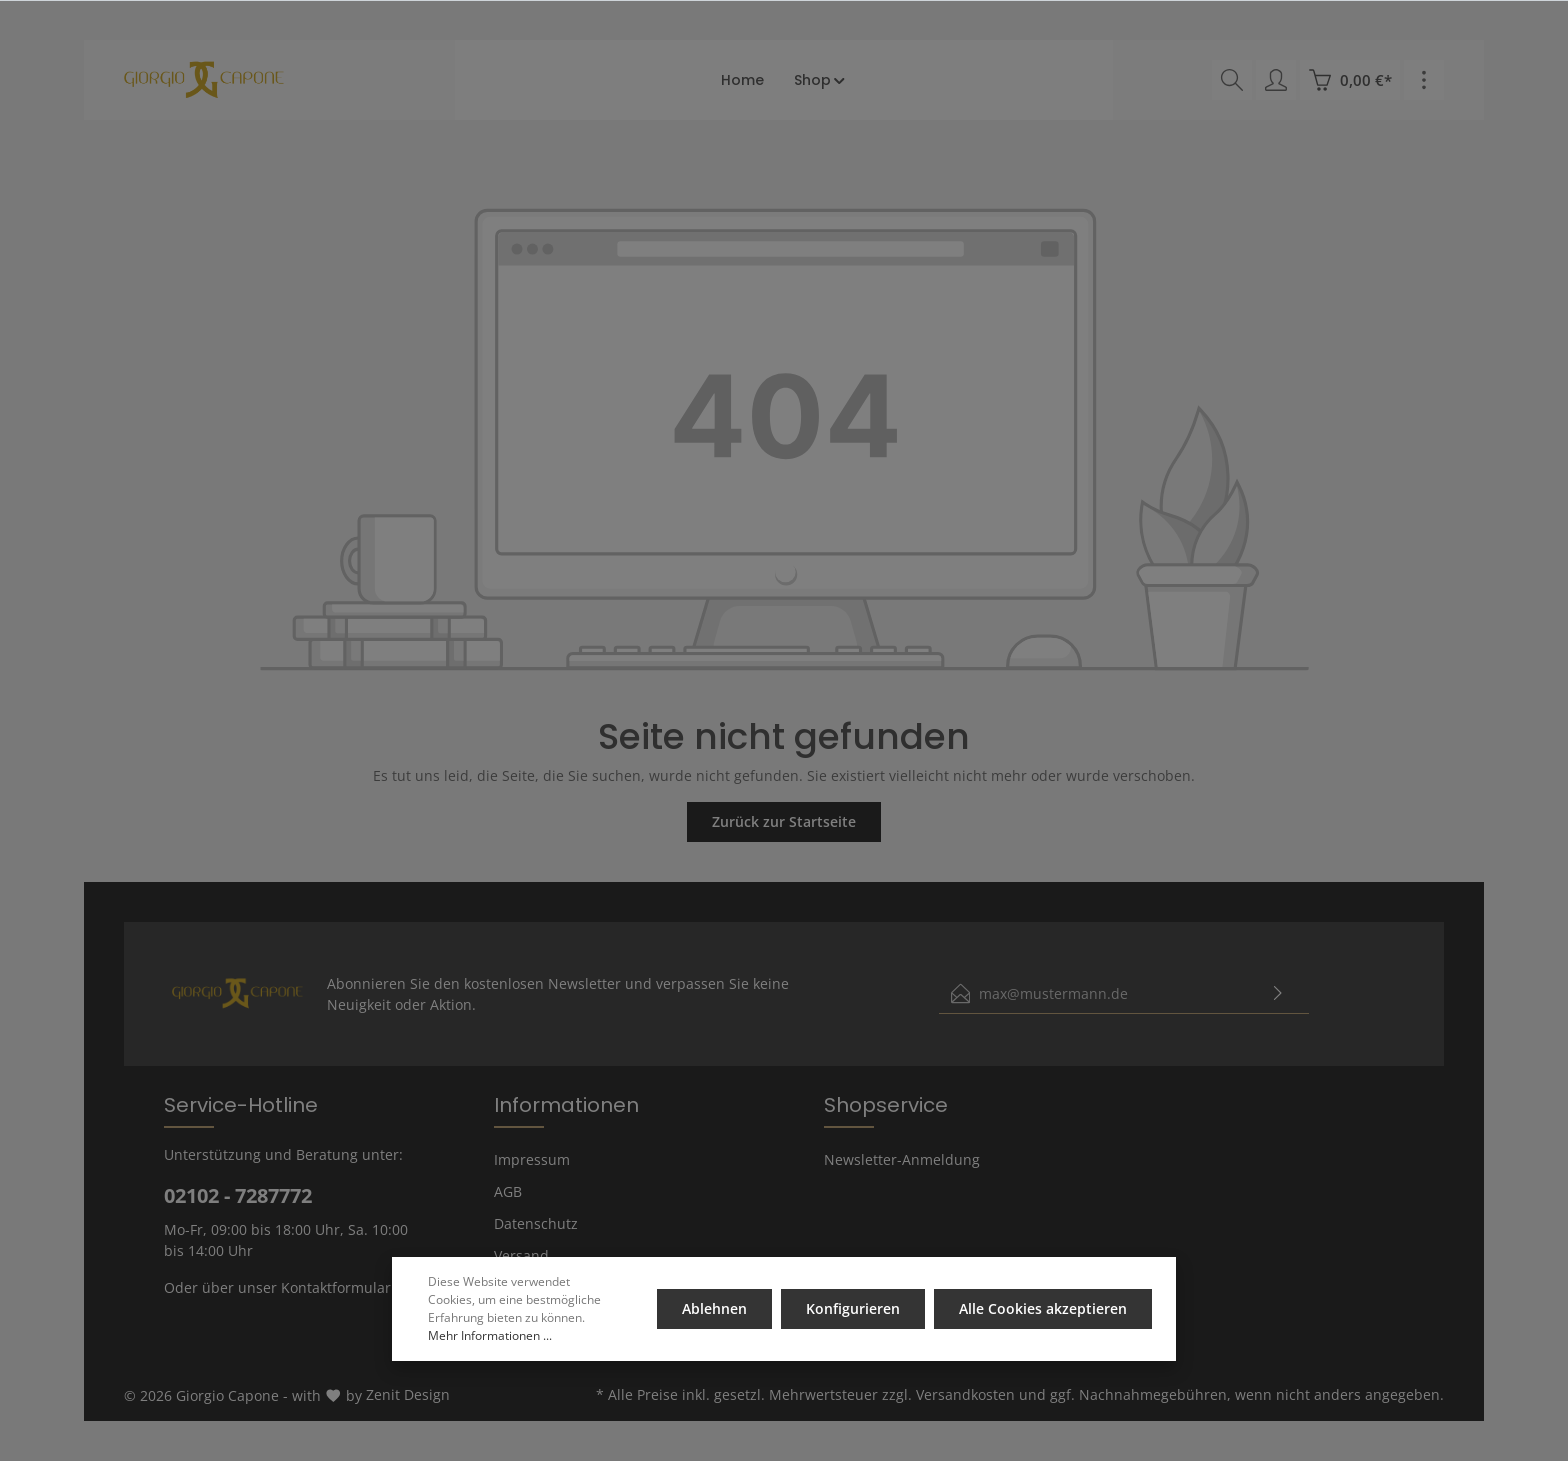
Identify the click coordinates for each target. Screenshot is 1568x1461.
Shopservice (886, 1105)
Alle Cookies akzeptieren (1043, 1308)
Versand (521, 1255)
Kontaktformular (336, 1287)
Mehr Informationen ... (490, 1335)
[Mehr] (1424, 80)
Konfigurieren (854, 1308)
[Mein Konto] (1276, 80)
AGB (508, 1191)
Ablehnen (716, 1308)
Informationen (566, 1105)
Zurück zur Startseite (784, 821)
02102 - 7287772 (238, 1195)
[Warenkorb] (1350, 80)
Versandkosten (965, 1394)
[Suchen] (1232, 80)
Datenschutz (536, 1223)
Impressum (532, 1159)
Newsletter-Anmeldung (902, 1159)
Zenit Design (408, 1394)
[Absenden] (1278, 993)
